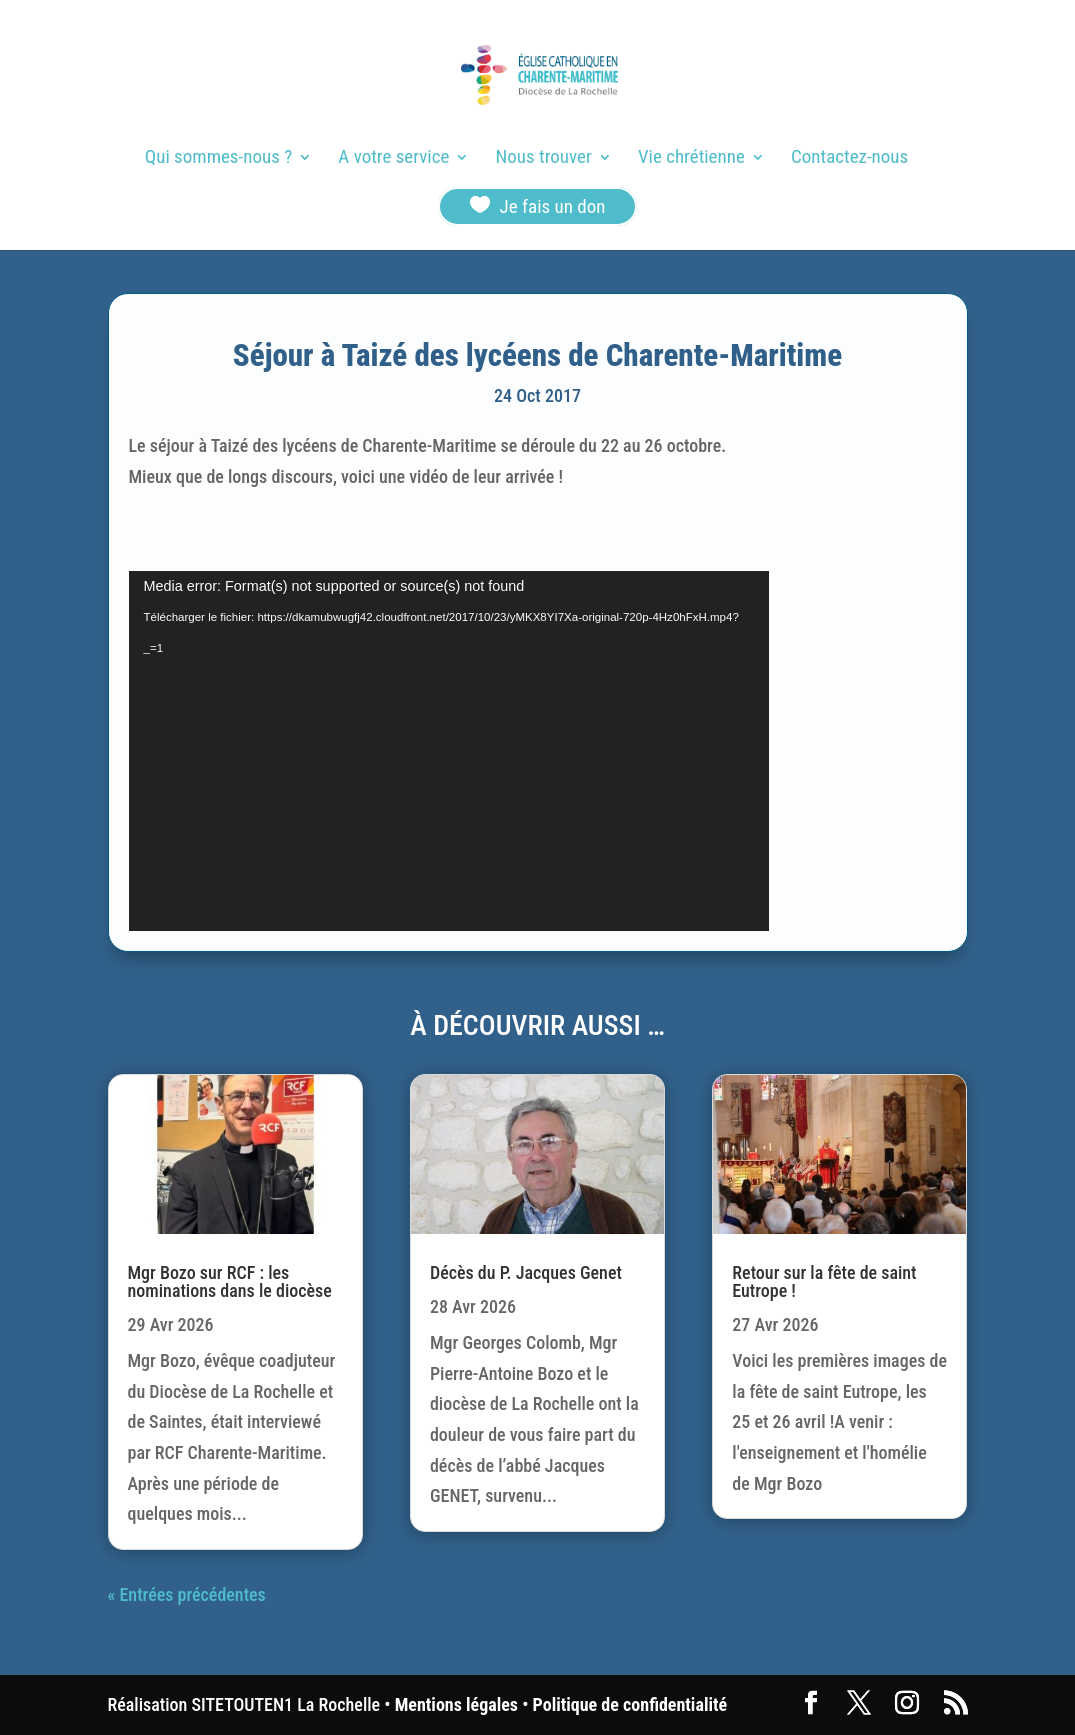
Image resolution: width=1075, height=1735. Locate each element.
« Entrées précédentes (187, 1594)
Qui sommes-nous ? (218, 159)
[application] (449, 751)
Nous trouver (544, 159)
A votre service (393, 159)
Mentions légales (456, 1704)
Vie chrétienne (691, 159)
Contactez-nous (849, 159)
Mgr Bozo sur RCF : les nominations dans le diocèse (230, 1281)
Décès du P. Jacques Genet (526, 1272)
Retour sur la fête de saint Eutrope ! (824, 1281)
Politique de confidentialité (630, 1704)
